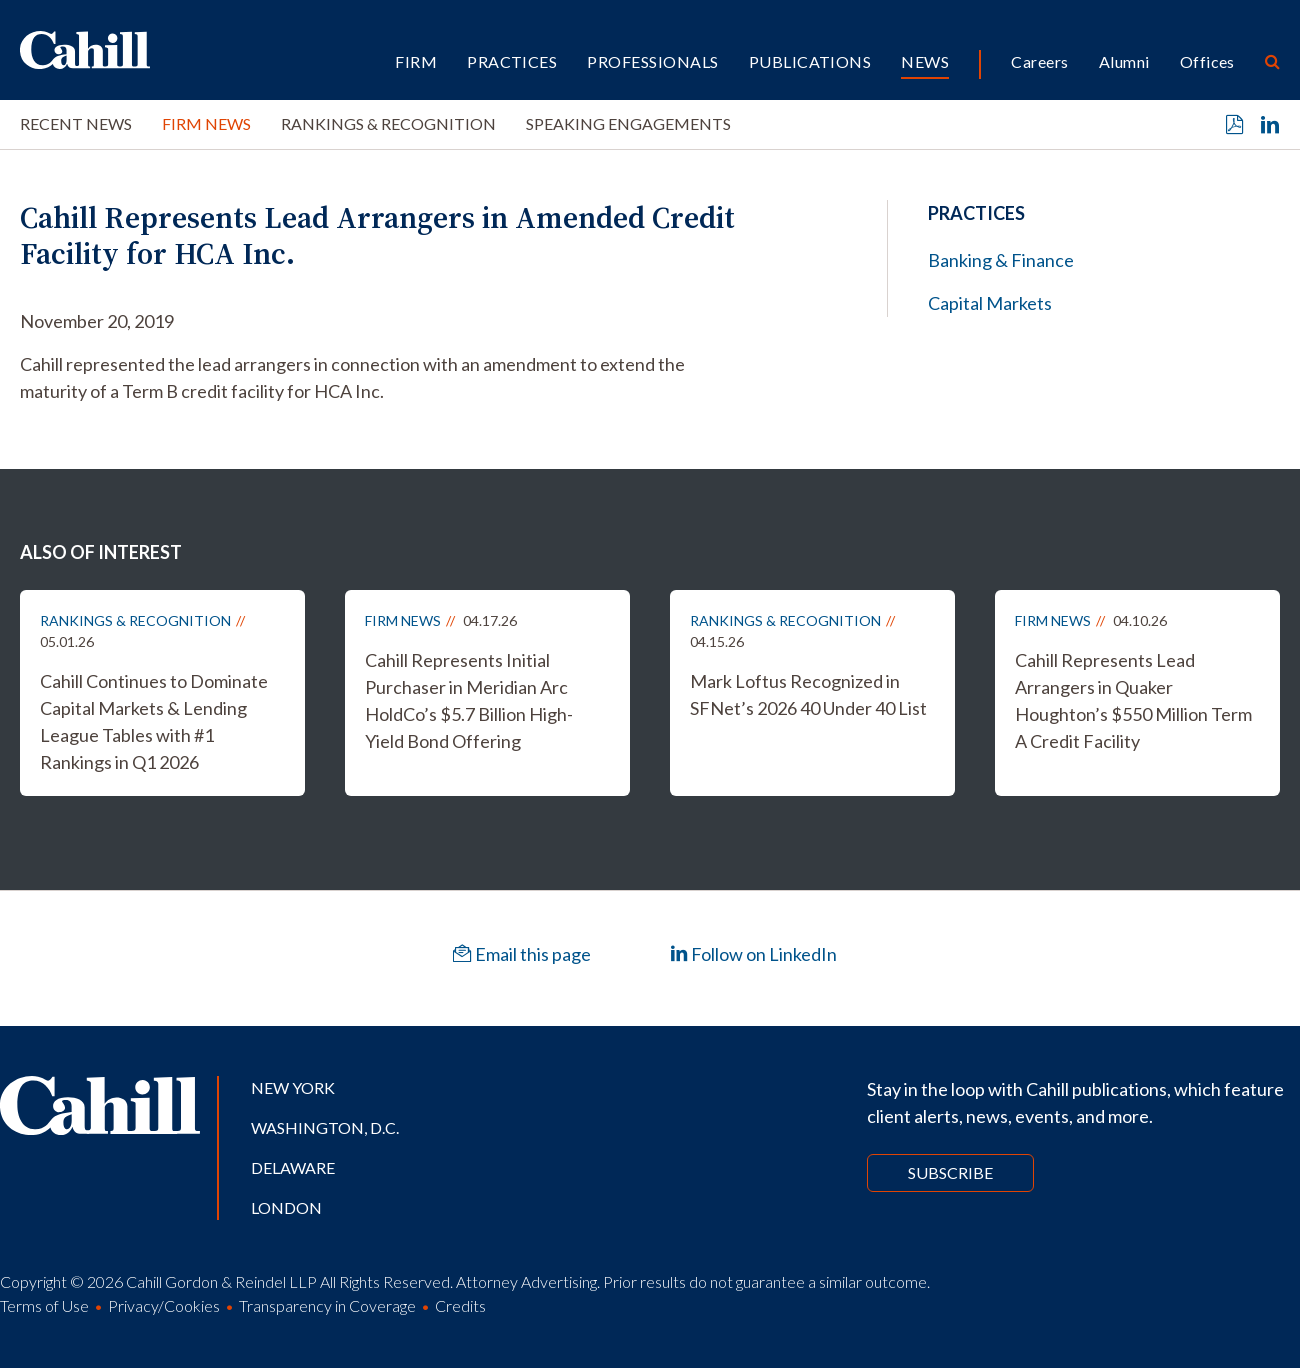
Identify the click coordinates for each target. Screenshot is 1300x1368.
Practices (512, 61)
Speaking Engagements (628, 123)
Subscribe (950, 1172)
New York (293, 1087)
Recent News (76, 123)
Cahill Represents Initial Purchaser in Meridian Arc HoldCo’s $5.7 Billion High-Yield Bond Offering (469, 700)
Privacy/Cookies (164, 1305)
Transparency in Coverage (327, 1305)
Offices (1207, 61)
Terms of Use (44, 1305)
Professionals (652, 61)
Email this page (522, 954)
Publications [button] (810, 61)
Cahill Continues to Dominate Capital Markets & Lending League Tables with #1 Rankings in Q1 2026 (154, 721)
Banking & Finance (1001, 260)
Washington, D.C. (325, 1127)
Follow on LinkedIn (753, 954)
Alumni (1124, 61)
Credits (460, 1305)
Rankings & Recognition (388, 123)
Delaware (293, 1167)
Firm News (206, 123)
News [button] (925, 61)
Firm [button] (416, 61)
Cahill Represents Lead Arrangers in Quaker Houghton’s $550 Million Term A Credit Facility (1133, 700)
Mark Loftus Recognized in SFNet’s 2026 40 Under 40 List (808, 694)
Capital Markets (990, 303)
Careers (1039, 61)
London (286, 1207)
